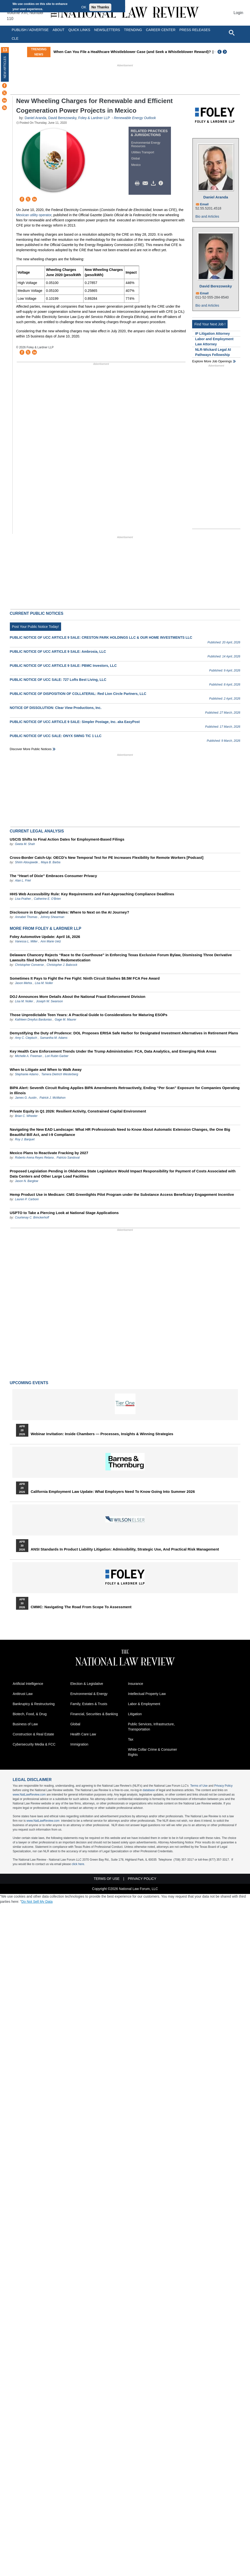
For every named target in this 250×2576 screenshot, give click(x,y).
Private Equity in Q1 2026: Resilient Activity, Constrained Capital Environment (78, 1111)
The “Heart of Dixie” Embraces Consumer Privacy (53, 876)
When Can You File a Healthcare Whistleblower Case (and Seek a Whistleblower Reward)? (132, 52)
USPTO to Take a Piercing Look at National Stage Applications (64, 1213)
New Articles (5, 67)
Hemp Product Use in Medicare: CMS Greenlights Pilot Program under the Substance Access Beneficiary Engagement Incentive (122, 1194)
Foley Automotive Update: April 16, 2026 (45, 937)
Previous (220, 52)
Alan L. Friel (23, 880)
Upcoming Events (29, 1383)
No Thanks (100, 7)
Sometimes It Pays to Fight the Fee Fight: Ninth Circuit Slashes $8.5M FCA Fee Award (85, 978)
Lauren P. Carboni (27, 1199)
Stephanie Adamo (26, 1074)
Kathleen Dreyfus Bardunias (33, 1019)
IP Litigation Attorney (212, 333)
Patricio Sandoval (68, 1157)
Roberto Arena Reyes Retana (34, 1157)
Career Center (160, 30)
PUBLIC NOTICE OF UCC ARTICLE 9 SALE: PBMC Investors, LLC (63, 666)
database (149, 1790)
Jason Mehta (23, 983)
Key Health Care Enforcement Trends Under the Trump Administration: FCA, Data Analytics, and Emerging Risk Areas (113, 1051)
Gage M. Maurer (65, 1019)
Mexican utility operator (33, 215)
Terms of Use (199, 1785)
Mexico (136, 165)
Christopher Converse (29, 965)
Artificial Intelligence (28, 1684)
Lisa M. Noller (44, 983)
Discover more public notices (31, 749)
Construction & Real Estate (33, 1734)
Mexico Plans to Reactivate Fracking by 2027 (49, 1153)
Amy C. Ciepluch (26, 1038)
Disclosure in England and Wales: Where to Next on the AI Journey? (69, 912)
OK (83, 7)
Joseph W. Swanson (49, 1001)
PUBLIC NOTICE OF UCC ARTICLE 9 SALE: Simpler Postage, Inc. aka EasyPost (75, 722)
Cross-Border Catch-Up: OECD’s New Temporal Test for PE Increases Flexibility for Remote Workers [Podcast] (106, 857)
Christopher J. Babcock (62, 965)
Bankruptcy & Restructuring (34, 1704)
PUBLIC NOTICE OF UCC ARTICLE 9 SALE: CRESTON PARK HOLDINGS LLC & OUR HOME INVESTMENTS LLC (101, 637)
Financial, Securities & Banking (94, 1714)
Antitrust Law (23, 1694)
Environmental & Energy (89, 1694)
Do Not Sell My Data (37, 1902)
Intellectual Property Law (147, 1694)
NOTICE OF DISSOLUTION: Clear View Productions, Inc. (55, 708)
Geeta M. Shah (25, 844)
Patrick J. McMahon (52, 1097)
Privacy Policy (223, 1785)
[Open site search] (231, 32)
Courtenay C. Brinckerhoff (32, 1217)
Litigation (135, 1714)
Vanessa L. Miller (26, 941)
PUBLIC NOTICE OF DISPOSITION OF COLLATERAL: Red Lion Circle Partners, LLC (78, 694)
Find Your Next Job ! (209, 324)
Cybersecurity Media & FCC (34, 1744)
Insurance (135, 1684)
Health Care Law (83, 1734)
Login (238, 13)
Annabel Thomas (26, 917)
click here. (78, 1864)
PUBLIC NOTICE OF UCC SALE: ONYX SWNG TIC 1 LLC (56, 736)
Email (204, 204)
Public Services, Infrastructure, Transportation (151, 1726)
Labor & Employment (144, 1704)
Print (138, 183)
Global (135, 158)
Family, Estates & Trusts (88, 1704)
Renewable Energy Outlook (135, 118)
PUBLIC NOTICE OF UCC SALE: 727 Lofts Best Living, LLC (58, 680)
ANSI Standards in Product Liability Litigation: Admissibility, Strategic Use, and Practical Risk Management (125, 1549)
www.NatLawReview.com (29, 1794)
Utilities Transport (142, 152)
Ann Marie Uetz (50, 941)
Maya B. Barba (50, 862)
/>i (161, 183)
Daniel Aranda (35, 118)
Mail (146, 183)
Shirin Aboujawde (26, 862)
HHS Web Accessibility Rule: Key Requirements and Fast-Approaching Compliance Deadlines (92, 894)
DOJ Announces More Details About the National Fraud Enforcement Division (78, 996)
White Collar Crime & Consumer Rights (152, 1752)
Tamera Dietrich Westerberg (59, 1074)
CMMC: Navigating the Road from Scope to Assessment (81, 1607)
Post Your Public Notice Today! (35, 627)
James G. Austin (26, 1097)
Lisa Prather (23, 898)
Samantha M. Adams (53, 1038)
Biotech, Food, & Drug (30, 1714)
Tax (130, 1739)
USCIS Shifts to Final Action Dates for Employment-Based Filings (67, 839)
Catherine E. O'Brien (47, 898)
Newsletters (107, 30)
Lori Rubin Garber (56, 1056)
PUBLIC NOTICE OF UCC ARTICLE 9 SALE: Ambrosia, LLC (58, 651)
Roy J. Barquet (24, 1139)
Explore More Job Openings (212, 361)
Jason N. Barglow (26, 1181)
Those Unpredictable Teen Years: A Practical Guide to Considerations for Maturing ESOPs (88, 1015)
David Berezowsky (62, 118)
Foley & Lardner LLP (94, 118)
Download (154, 183)
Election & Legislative (86, 1684)
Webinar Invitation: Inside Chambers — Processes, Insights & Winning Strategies (102, 1434)
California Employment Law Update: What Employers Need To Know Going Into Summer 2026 (113, 1492)
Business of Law (25, 1724)
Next (225, 52)
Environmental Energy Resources (145, 144)
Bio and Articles (207, 216)
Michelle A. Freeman (28, 1056)
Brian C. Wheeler (26, 1116)
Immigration (79, 1744)
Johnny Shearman (52, 917)
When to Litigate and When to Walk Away (46, 1069)
